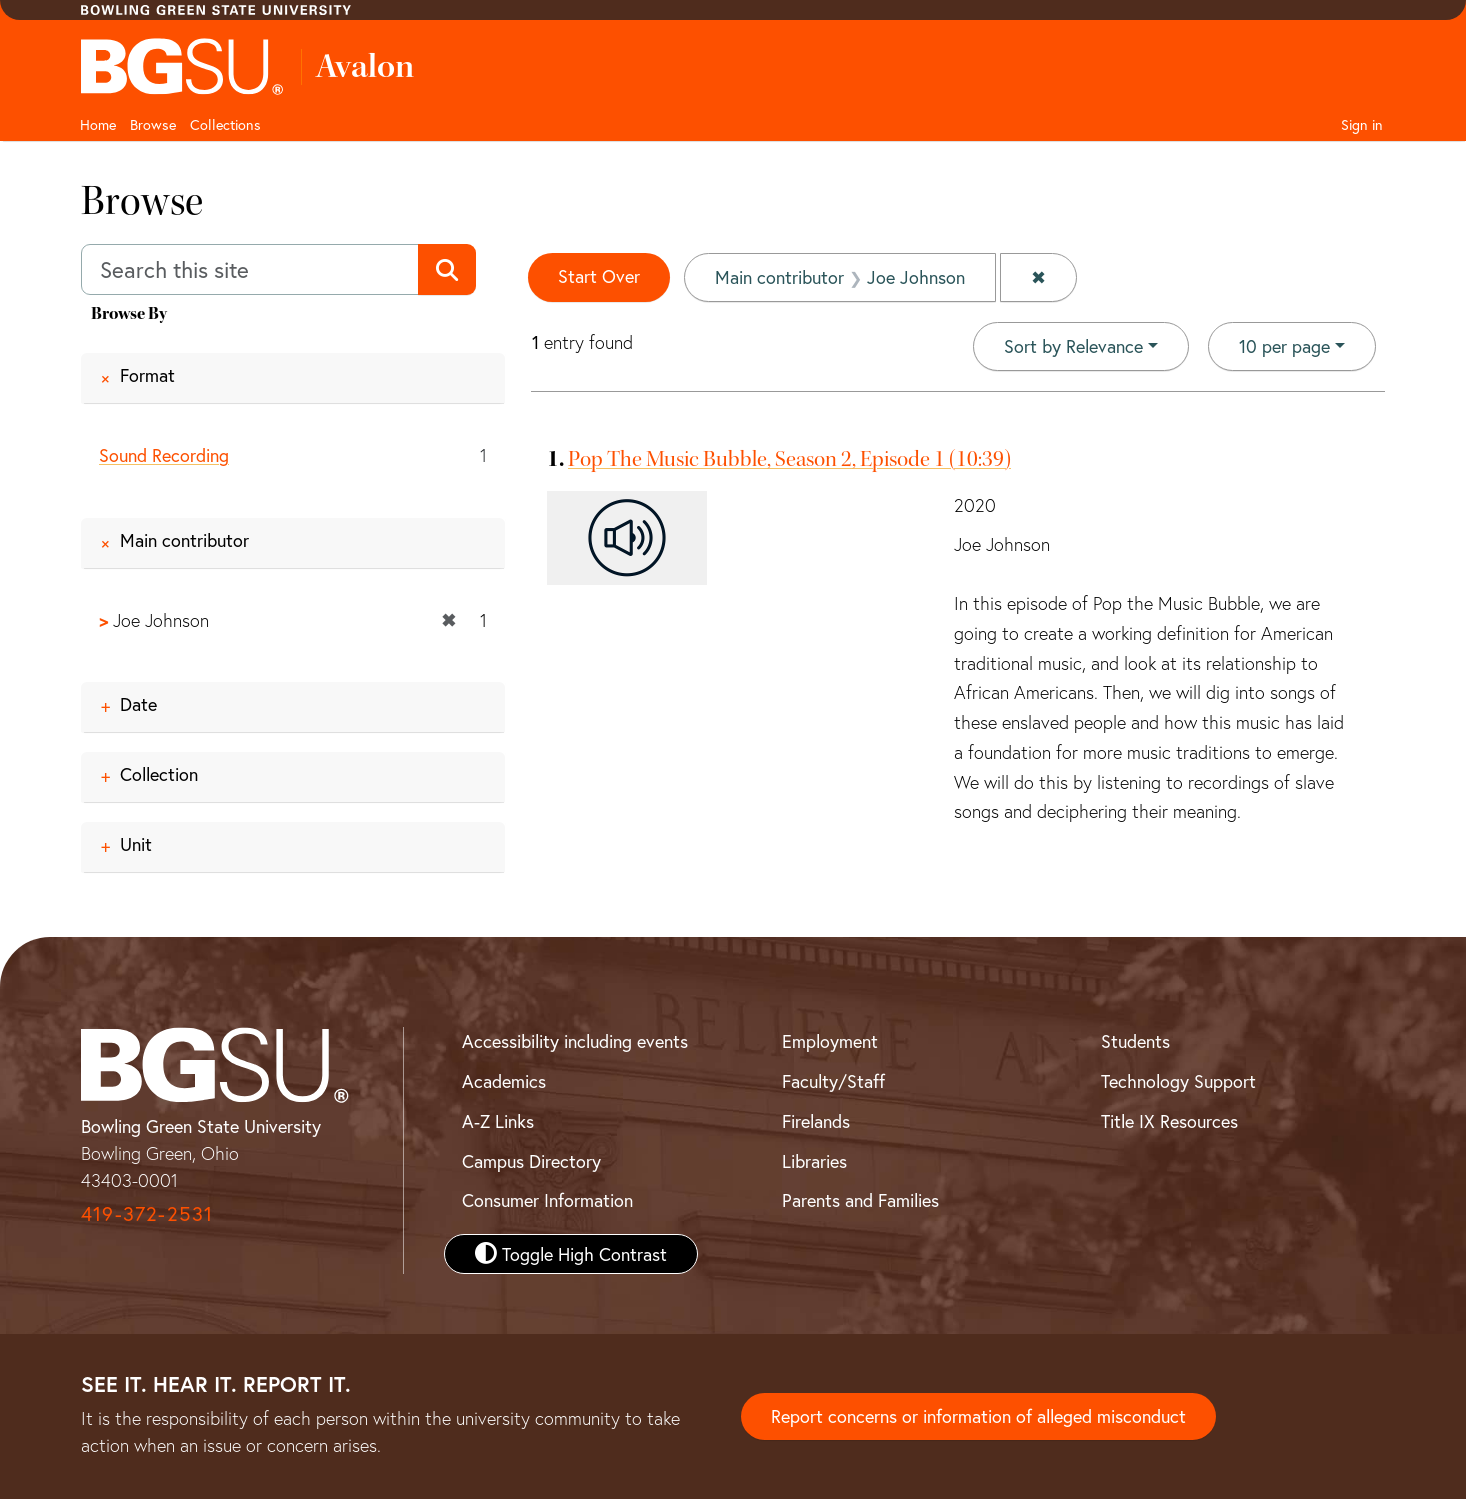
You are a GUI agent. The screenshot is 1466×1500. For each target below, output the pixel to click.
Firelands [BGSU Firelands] (816, 1121)
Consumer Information (547, 1200)
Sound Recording (164, 455)
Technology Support (1178, 1081)
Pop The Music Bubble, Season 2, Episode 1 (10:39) (789, 459)
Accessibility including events (575, 1042)
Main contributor (184, 540)
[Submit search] (446, 270)
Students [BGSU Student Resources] (1135, 1042)
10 (1284, 345)
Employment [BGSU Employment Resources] (830, 1042)
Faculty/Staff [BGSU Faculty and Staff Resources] (833, 1081)
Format (147, 375)
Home (98, 124)
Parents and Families (860, 1200)
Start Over (599, 276)
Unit (136, 845)
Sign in (1362, 124)
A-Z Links (498, 1121)
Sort (1073, 346)
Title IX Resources (1169, 1121)
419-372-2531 (147, 1214)
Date (138, 705)
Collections (225, 124)
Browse (153, 124)
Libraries (814, 1161)
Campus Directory (531, 1161)
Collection (159, 775)
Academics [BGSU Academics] (504, 1081)
